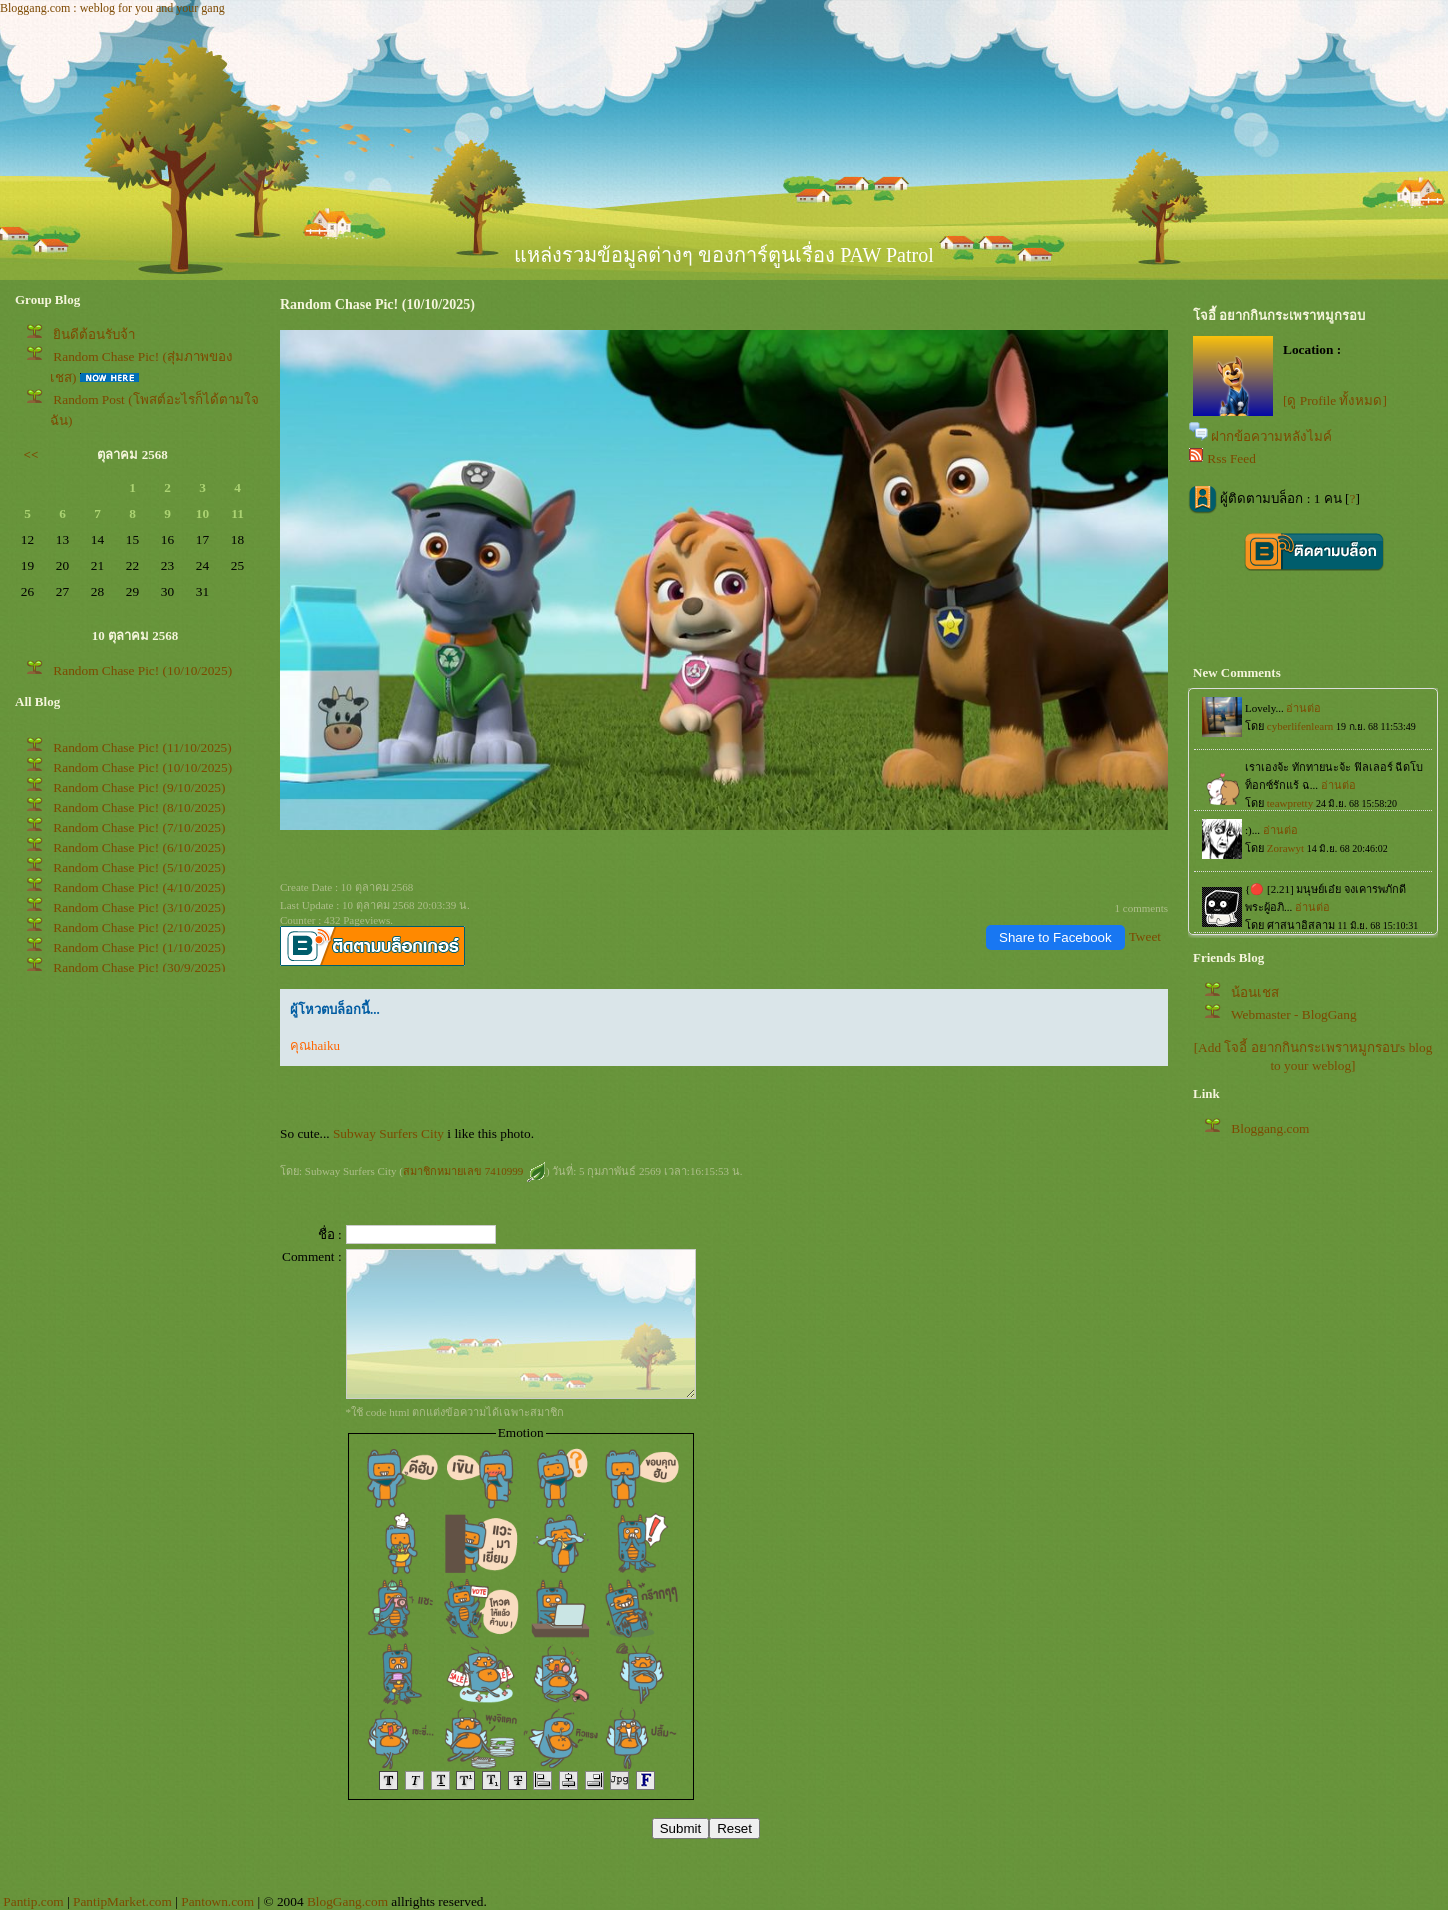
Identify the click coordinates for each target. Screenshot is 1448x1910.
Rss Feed (1231, 458)
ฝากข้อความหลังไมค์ (1271, 436)
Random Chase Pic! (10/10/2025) (142, 670)
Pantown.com (217, 1901)
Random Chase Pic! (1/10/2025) (139, 947)
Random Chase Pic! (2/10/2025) (139, 927)
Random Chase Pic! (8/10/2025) (139, 807)
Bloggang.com (1270, 1128)
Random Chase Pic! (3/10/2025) (139, 907)
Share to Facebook (1055, 937)
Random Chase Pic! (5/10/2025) (139, 867)
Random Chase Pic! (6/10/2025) (139, 847)
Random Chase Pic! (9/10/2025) (139, 787)
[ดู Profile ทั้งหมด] (1335, 400)
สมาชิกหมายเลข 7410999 (474, 1171)
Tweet (1145, 936)
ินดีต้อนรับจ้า (94, 334)
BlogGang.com (347, 1901)
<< (31, 454)
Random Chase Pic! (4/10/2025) (139, 887)
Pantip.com (33, 1901)
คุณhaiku (315, 1045)
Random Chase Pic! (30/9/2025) (139, 967)
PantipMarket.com (122, 1901)
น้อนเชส (1255, 992)
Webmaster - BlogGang (1294, 1014)
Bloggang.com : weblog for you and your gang (112, 8)
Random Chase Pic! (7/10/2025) (139, 827)
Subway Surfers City (388, 1133)
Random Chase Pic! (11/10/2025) (142, 747)
